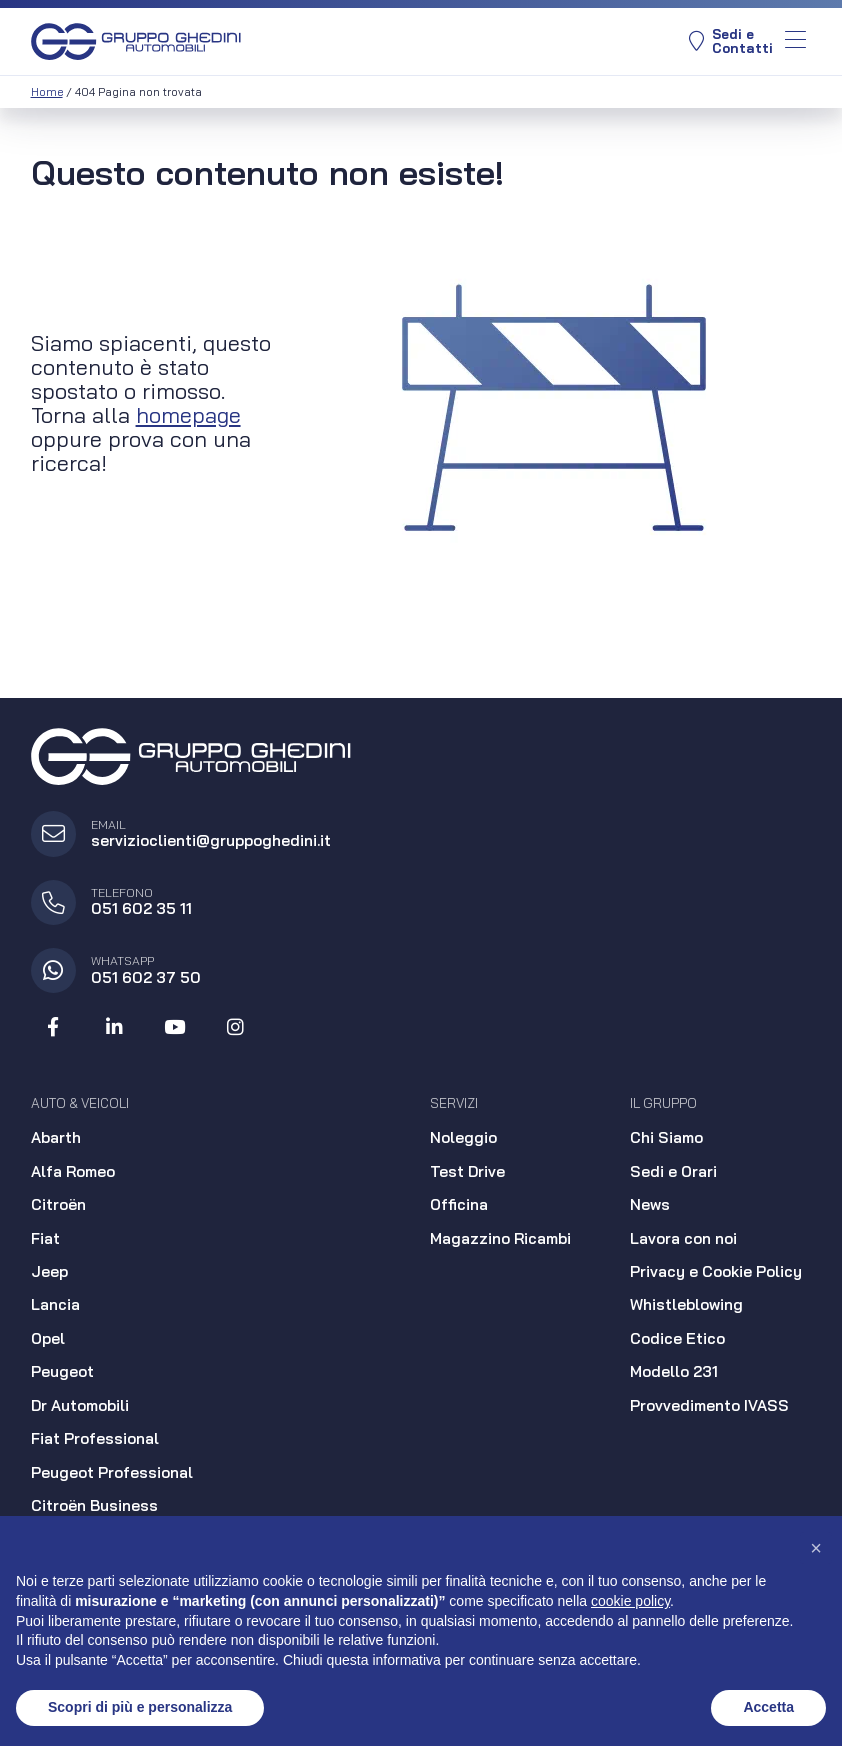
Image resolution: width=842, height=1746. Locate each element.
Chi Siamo (666, 1137)
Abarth (56, 1137)
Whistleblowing (686, 1304)
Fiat (45, 1238)
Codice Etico (677, 1338)
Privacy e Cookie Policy (716, 1271)
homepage (188, 414)
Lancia (55, 1304)
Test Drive (467, 1171)
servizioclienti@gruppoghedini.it (211, 840)
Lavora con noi (683, 1238)
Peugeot (62, 1371)
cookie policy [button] (630, 1601)
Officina (459, 1204)
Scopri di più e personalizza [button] (140, 1707)
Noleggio (463, 1137)
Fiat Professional (95, 1438)
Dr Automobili (80, 1405)
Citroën (58, 1204)
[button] (816, 1548)
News (650, 1204)
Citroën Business (94, 1505)
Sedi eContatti (731, 41)
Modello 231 (674, 1371)
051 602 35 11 (141, 908)
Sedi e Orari (673, 1171)
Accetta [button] (768, 1707)
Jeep (49, 1271)
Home (47, 92)
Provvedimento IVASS (709, 1405)
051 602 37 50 (146, 977)
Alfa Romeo (73, 1171)
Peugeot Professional (112, 1472)
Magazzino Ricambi (500, 1238)
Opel (48, 1338)
